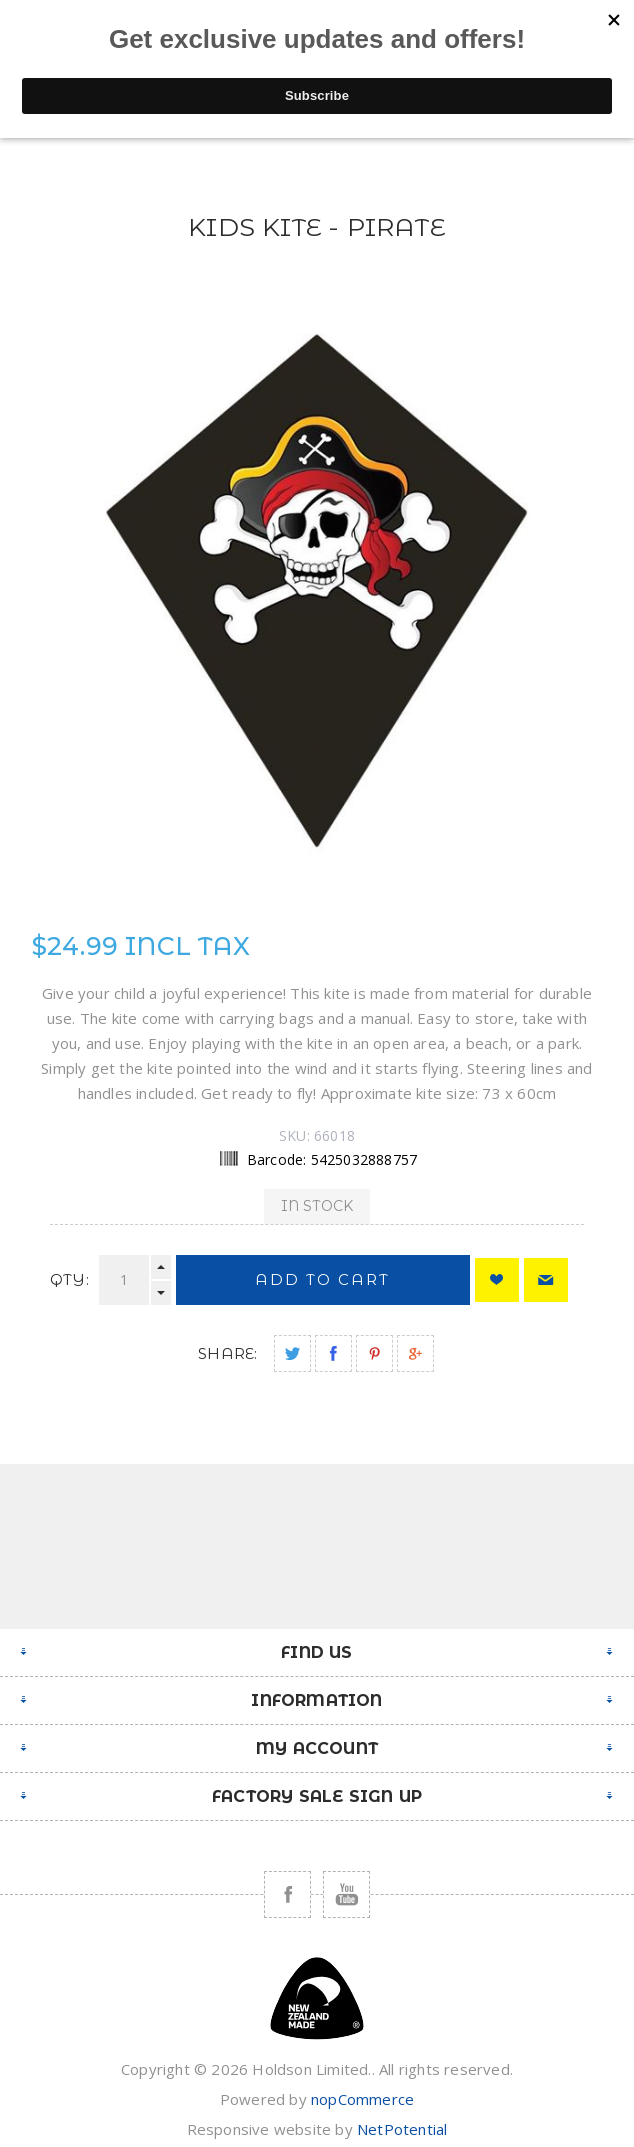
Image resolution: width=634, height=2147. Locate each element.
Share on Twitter (292, 1353)
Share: (227, 1353)
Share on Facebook (333, 1353)
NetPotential (402, 2129)
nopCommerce (362, 2099)
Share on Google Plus (415, 1353)
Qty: (69, 1279)
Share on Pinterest (374, 1353)
